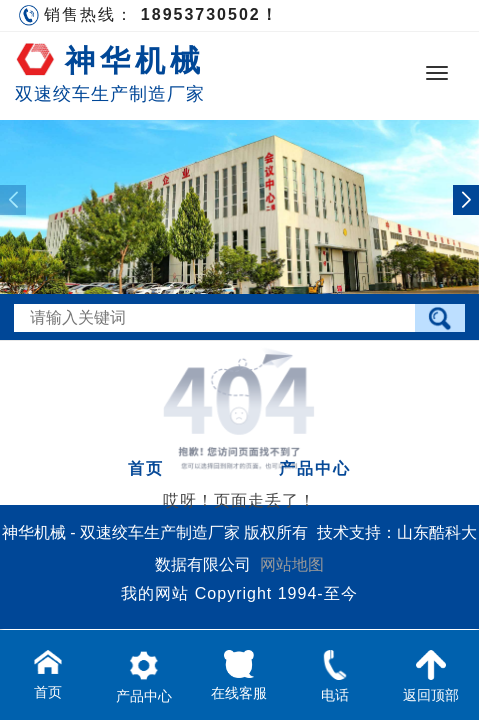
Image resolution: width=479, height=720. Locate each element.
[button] (466, 200)
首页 (146, 468)
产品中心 (315, 468)
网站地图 (292, 564)
